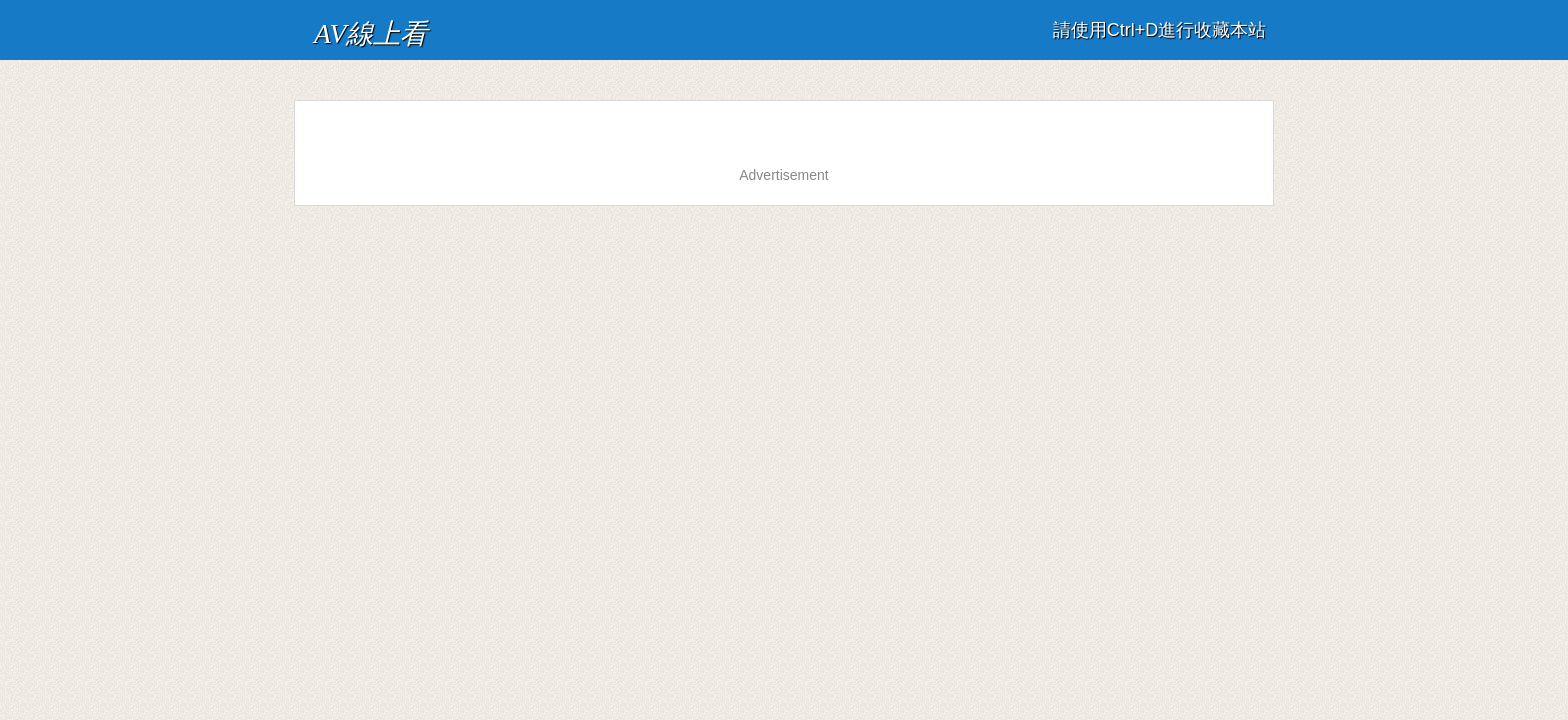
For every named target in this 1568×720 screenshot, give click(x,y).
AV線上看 (346, 24)
